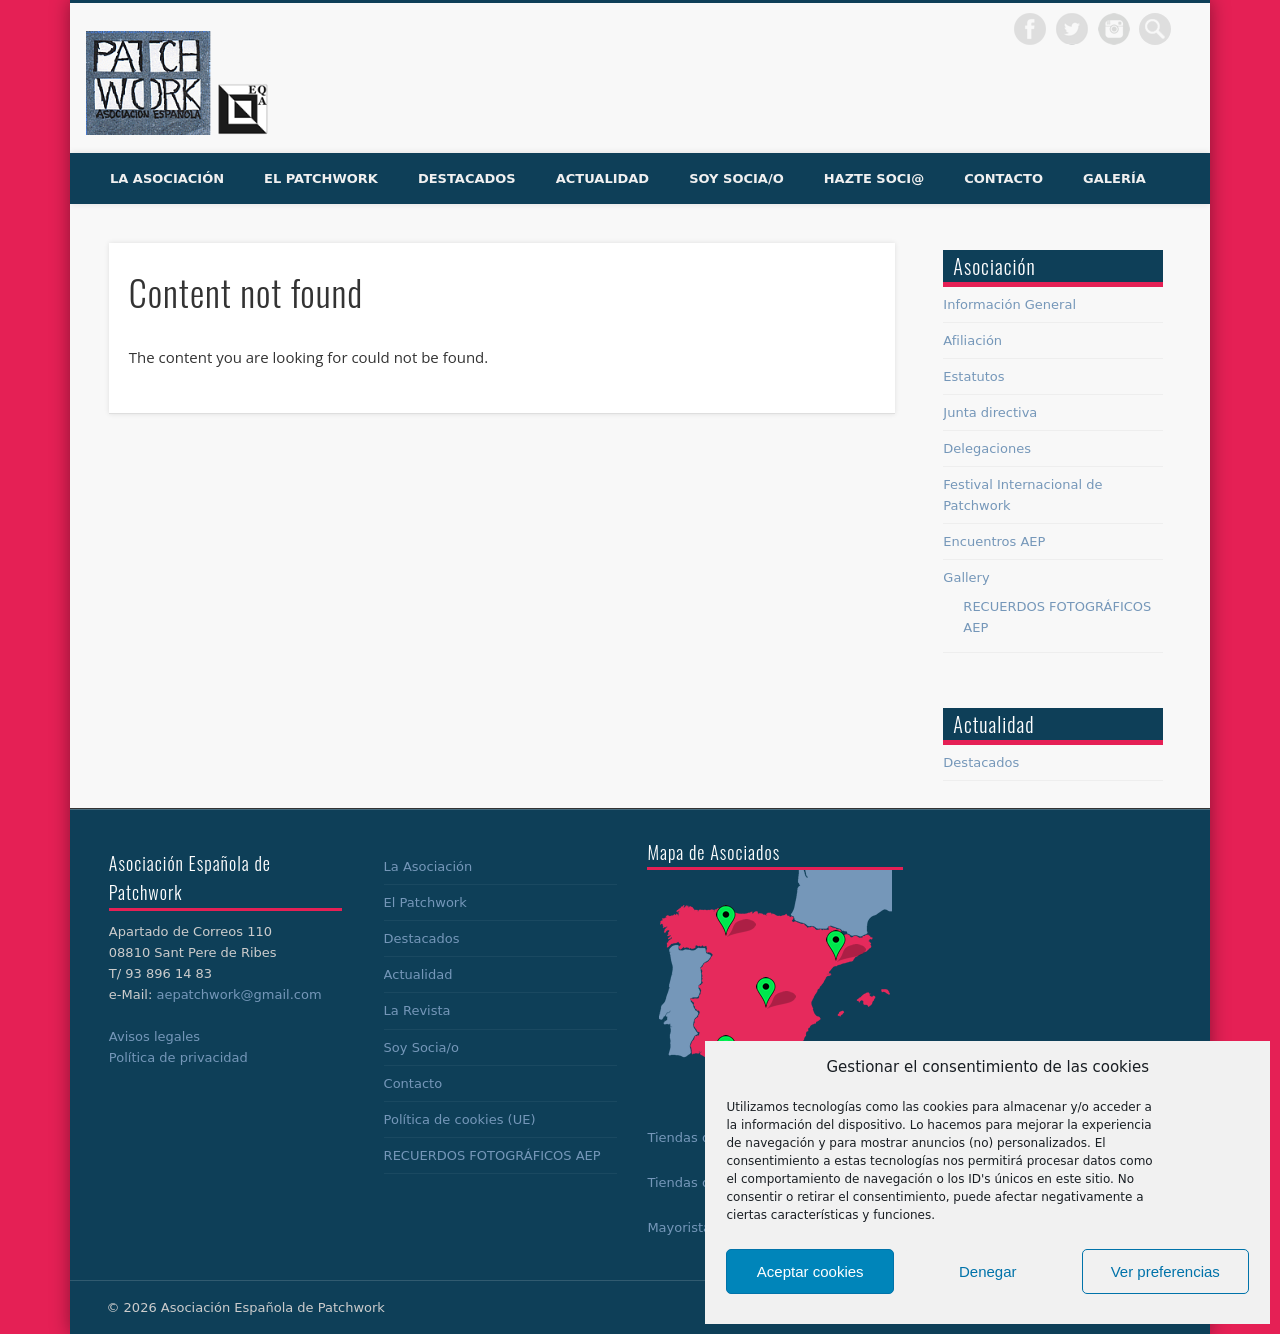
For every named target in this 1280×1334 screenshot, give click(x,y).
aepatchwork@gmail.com (238, 994)
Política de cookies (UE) (460, 1119)
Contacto (1003, 178)
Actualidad (602, 178)
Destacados (467, 178)
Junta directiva (990, 412)
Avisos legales (154, 1036)
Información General (1009, 304)
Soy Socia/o (736, 178)
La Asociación (167, 178)
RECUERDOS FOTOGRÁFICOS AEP (492, 1155)
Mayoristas (682, 1227)
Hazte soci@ (874, 178)
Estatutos (973, 376)
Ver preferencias (1165, 1271)
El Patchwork (321, 178)
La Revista (417, 1010)
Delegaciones (987, 448)
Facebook (1030, 29)
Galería (1114, 178)
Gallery (966, 577)
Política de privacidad (178, 1057)
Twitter (1072, 29)
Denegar (988, 1271)
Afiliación (972, 340)
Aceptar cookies (810, 1271)
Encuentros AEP (994, 541)
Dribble (1114, 29)
